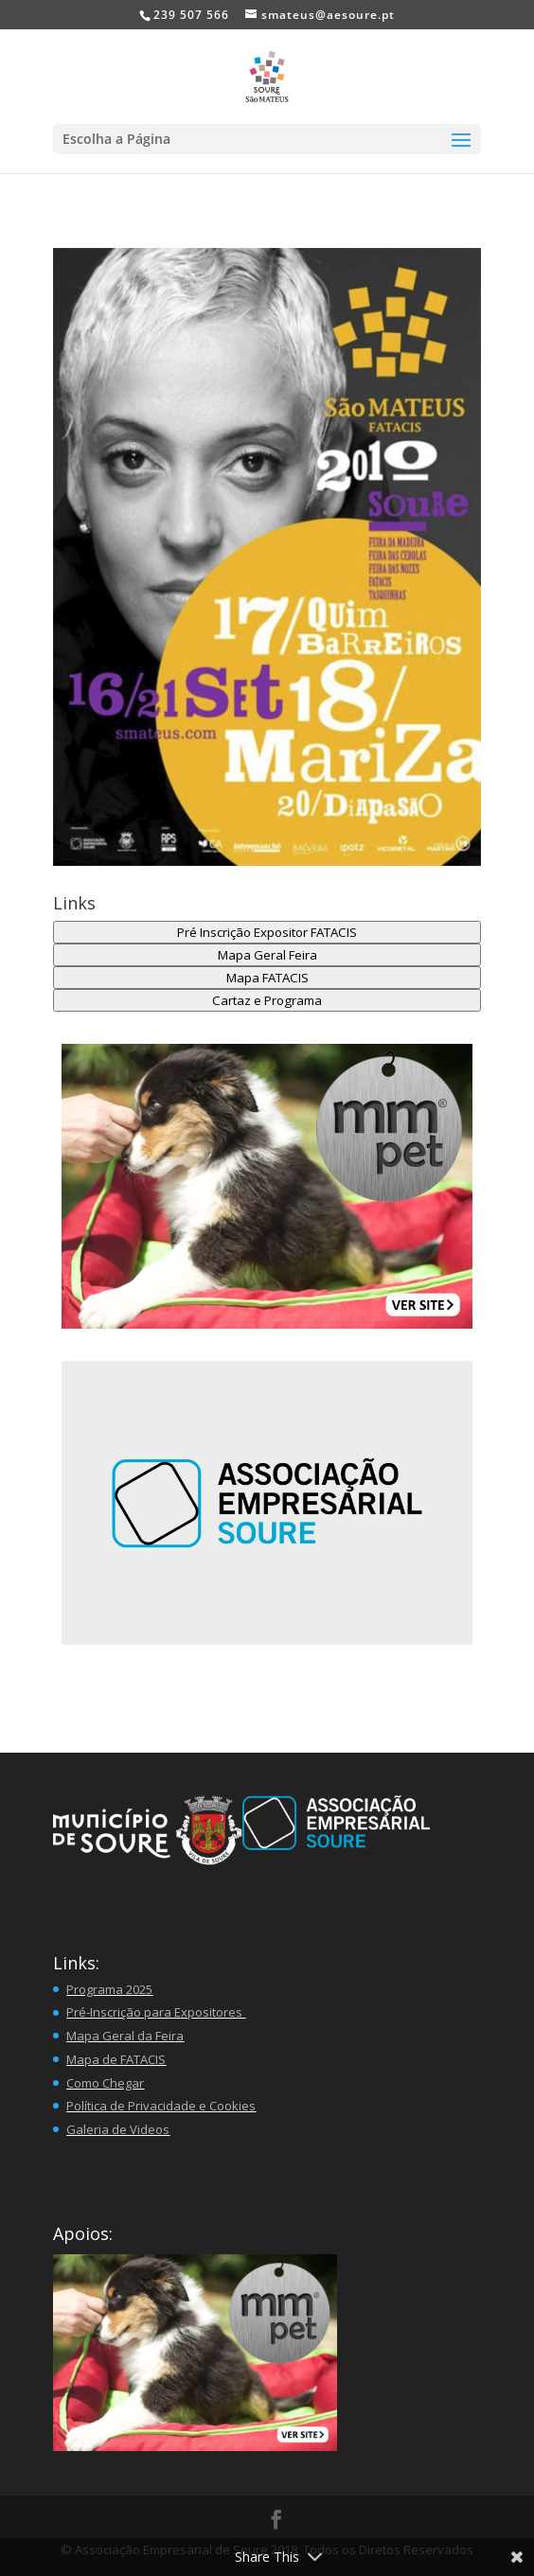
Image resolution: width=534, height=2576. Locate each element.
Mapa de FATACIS (116, 2059)
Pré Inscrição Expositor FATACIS (267, 932)
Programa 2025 (109, 1989)
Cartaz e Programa (267, 1000)
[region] (266, 1503)
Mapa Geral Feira (267, 954)
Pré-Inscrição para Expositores (155, 2011)
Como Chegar (105, 2082)
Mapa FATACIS (267, 977)
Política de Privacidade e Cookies (161, 2105)
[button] (266, 1186)
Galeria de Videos (117, 2129)
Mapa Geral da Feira (125, 2035)
